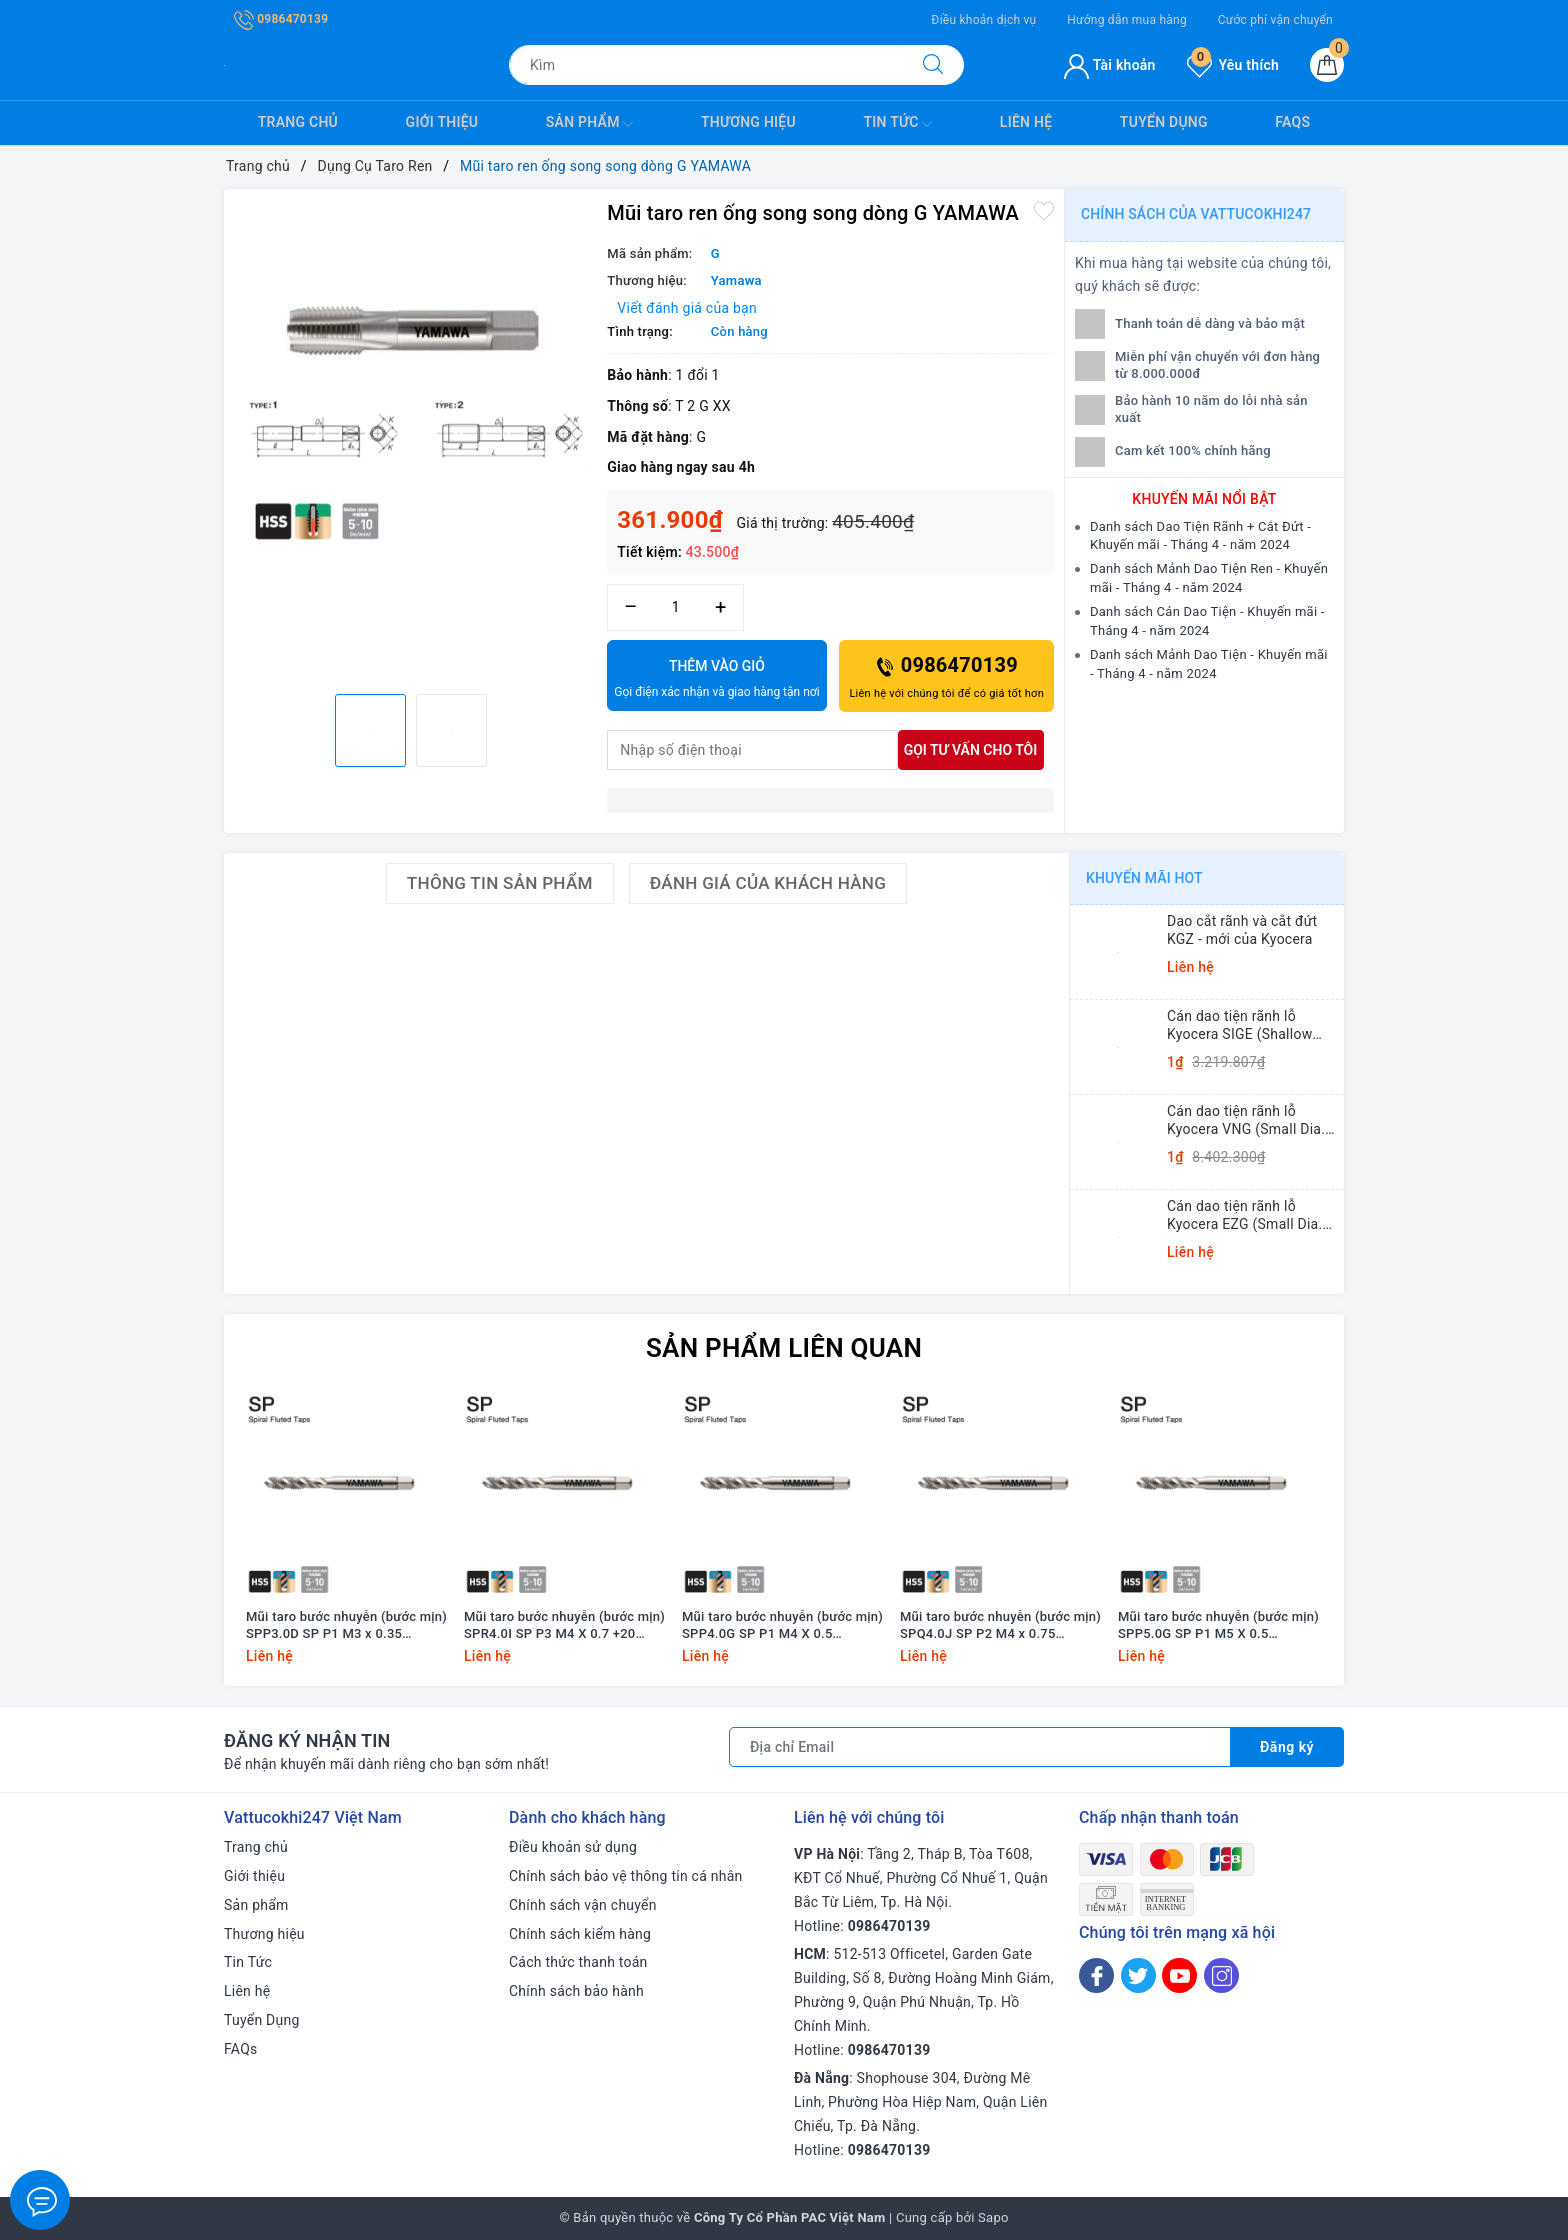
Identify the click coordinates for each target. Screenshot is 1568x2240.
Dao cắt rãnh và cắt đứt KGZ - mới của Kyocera (1242, 930)
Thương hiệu (748, 122)
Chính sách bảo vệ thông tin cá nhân (626, 1876)
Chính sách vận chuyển (583, 1905)
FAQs (1292, 122)
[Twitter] (1138, 1975)
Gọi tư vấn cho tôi (971, 750)
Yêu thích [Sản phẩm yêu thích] (1233, 65)
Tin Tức (897, 124)
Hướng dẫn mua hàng (1127, 20)
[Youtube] (1179, 1975)
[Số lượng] (675, 607)
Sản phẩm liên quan (784, 1348)
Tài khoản (1109, 65)
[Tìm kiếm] (933, 65)
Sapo (993, 2217)
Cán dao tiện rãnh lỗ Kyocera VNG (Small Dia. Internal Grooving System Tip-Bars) (1248, 1120)
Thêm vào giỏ (716, 680)
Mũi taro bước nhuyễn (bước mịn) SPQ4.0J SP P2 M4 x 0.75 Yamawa (1000, 1626)
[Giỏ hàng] (1327, 65)
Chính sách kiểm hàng (580, 1934)
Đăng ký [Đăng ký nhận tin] (1287, 1747)
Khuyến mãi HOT (1144, 878)
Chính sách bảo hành (576, 1991)
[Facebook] (1096, 1975)
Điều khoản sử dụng (573, 1847)
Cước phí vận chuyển (1275, 20)
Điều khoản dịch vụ (983, 20)
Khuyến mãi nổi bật (1204, 499)
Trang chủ (298, 122)
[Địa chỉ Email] (980, 1747)
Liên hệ (1026, 122)
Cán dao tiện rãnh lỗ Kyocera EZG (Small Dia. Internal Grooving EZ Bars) (1251, 1215)
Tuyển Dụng (1164, 122)
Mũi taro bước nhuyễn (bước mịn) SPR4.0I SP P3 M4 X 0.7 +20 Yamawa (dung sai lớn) (564, 1626)
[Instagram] (1221, 1975)
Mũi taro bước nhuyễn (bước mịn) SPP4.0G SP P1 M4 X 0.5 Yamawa (782, 1626)
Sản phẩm (590, 124)
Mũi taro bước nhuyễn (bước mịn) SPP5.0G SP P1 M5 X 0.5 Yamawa (1218, 1626)
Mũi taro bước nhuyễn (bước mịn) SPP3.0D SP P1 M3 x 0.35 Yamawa (346, 1626)
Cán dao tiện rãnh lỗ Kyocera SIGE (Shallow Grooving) (1239, 1025)
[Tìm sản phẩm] (706, 65)
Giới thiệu (442, 122)
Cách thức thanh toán (578, 1962)
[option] (410, 375)
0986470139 (281, 19)
